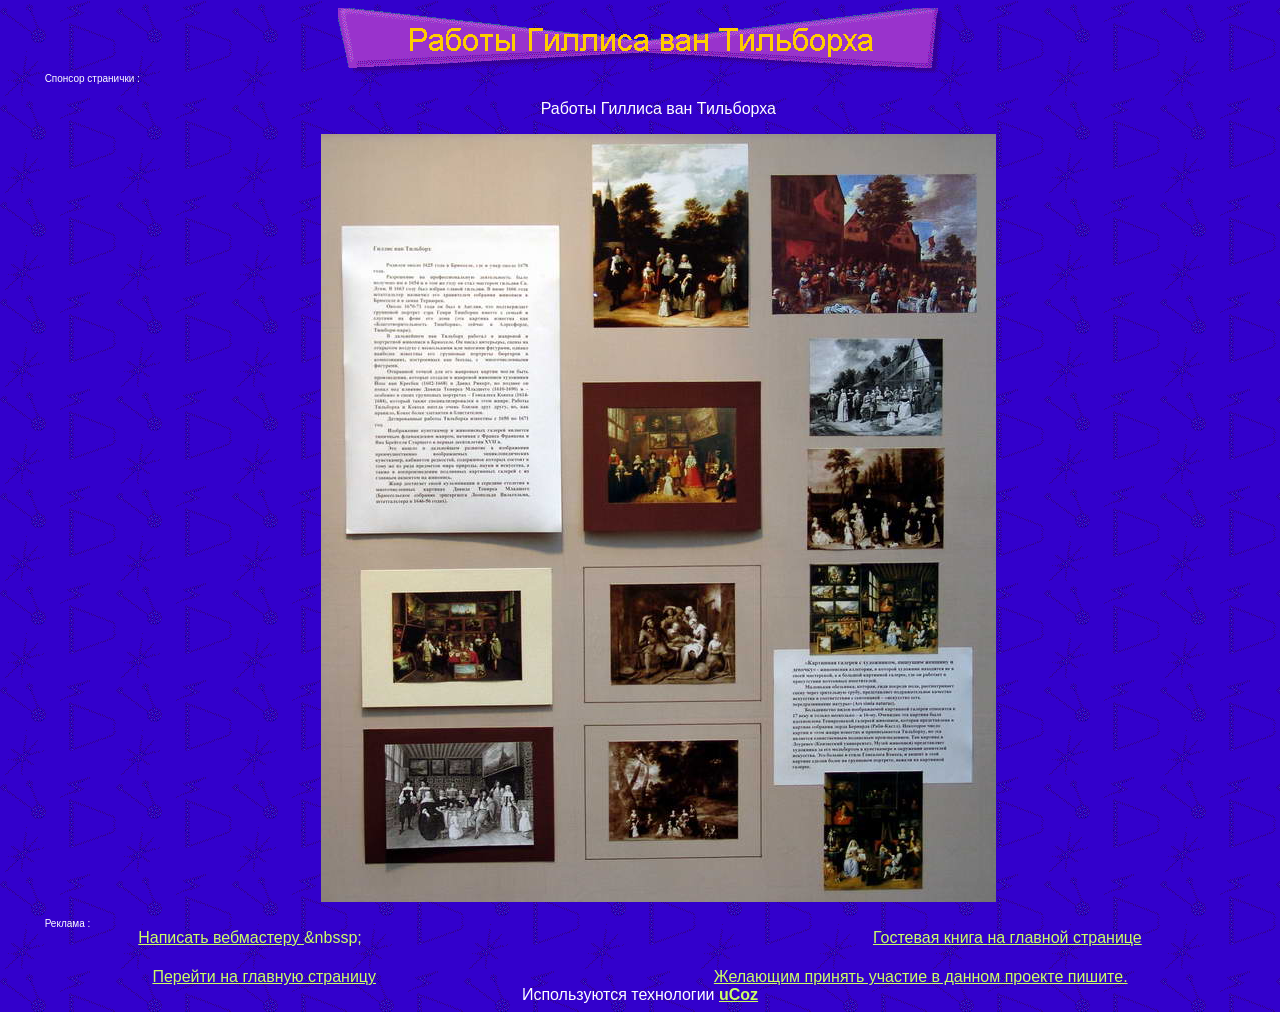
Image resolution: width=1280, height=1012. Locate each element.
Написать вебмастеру (221, 937)
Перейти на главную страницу (264, 976)
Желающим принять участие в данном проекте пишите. (921, 976)
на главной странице (1062, 937)
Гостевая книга (928, 937)
